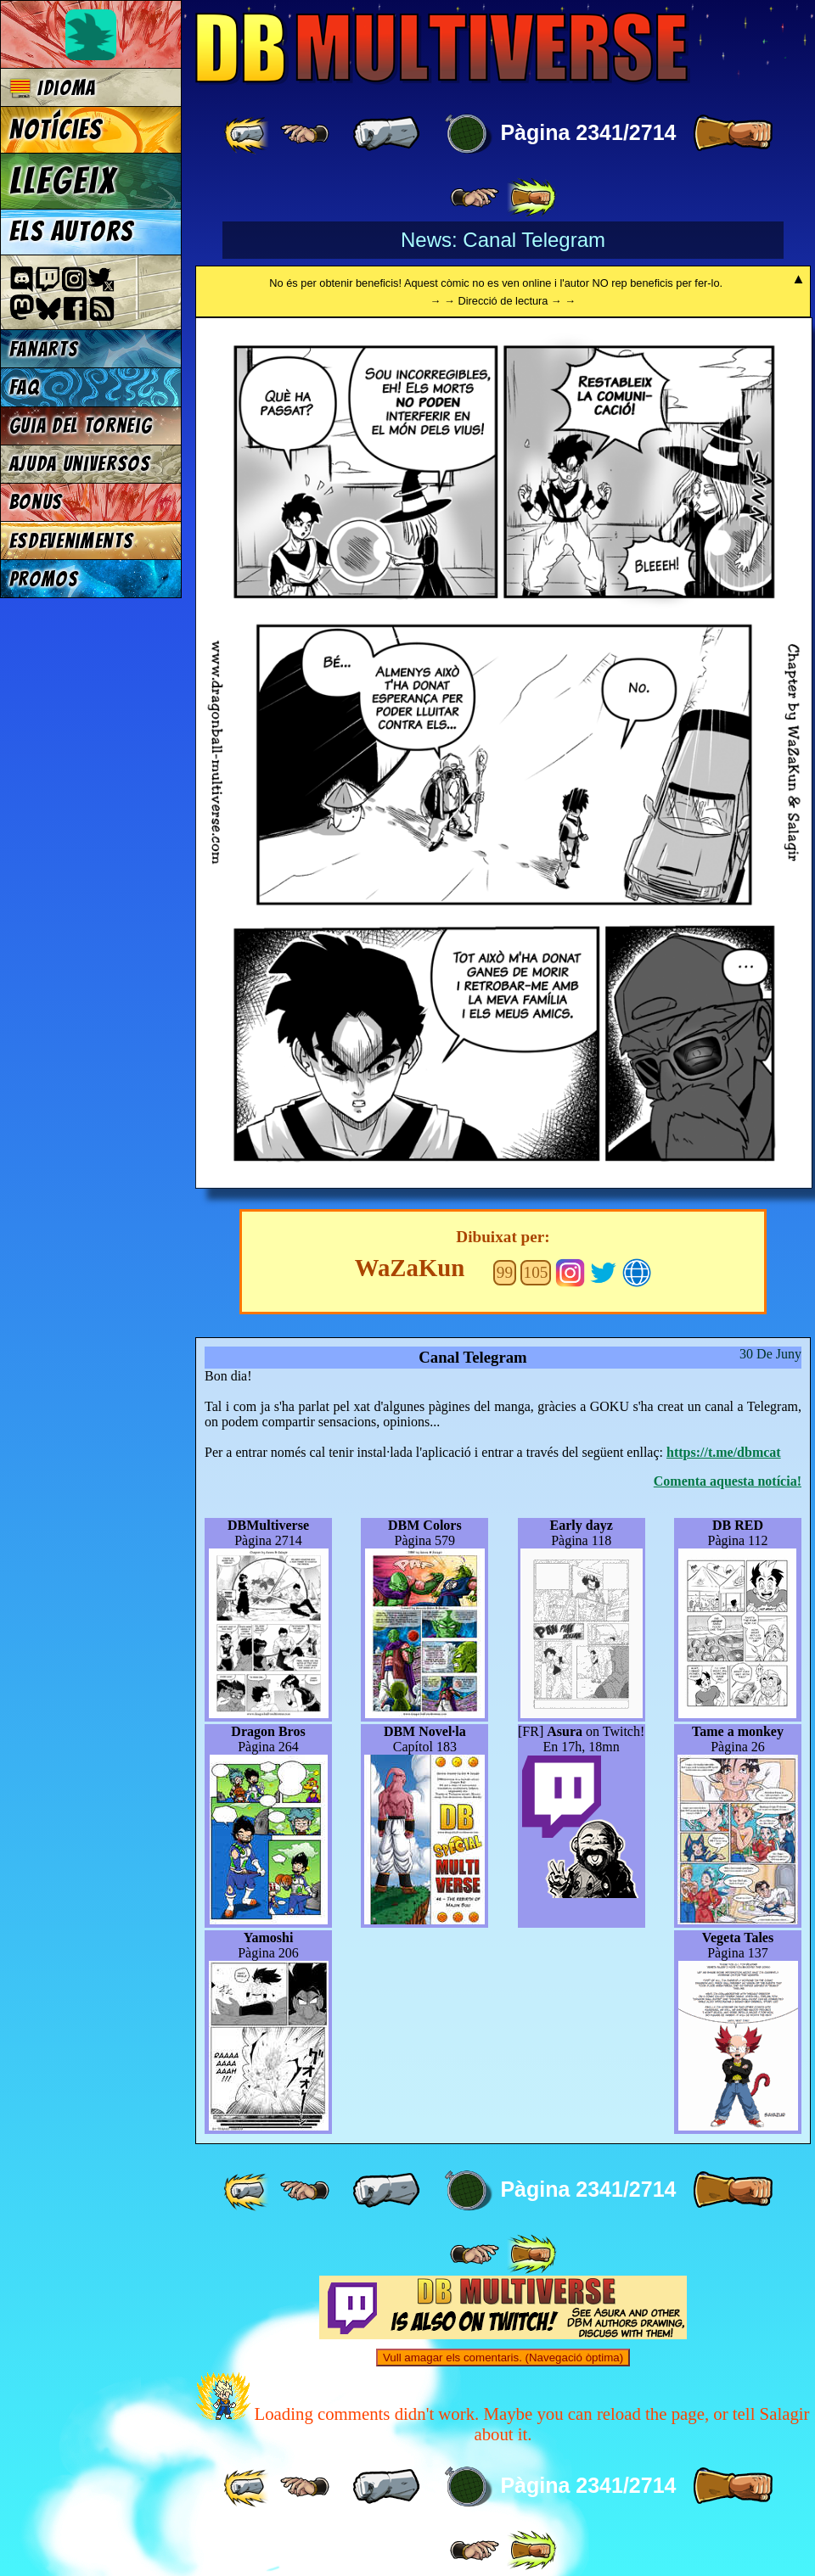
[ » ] (733, 134)
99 (505, 1272)
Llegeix (62, 180)
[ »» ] (531, 197)
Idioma (53, 87)
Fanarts (44, 349)
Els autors (71, 231)
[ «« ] (247, 134)
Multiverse (442, 48)
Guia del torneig (81, 425)
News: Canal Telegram (503, 239)
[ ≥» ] (474, 197)
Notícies (56, 129)
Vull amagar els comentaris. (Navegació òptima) (503, 2357)
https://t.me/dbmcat (723, 1452)
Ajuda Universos (80, 463)
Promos (44, 579)
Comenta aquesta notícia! (727, 1481)
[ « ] (386, 134)
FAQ (24, 387)
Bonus (36, 501)
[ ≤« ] (304, 134)
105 (536, 1272)
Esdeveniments (71, 541)
